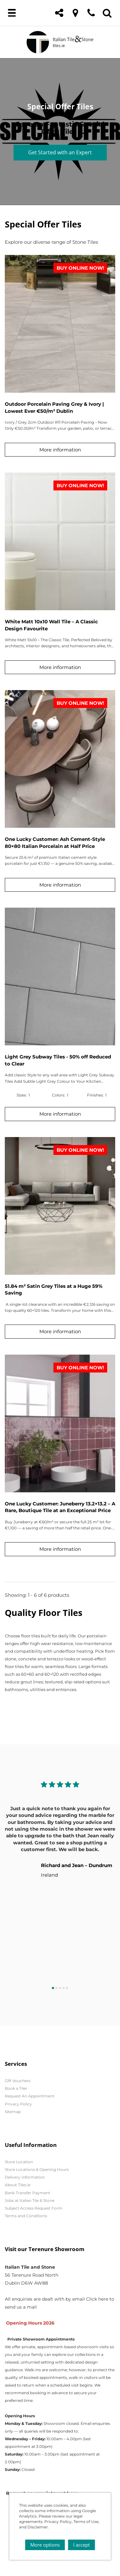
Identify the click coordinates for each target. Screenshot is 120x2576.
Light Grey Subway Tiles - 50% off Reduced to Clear (58, 1060)
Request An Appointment (29, 2096)
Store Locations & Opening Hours (37, 2169)
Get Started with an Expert (60, 152)
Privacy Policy (18, 2104)
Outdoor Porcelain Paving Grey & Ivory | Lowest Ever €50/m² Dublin (54, 407)
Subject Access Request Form (33, 2208)
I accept (81, 2544)
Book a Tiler (16, 2088)
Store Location (19, 2161)
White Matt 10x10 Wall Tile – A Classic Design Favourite (51, 625)
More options (45, 2544)
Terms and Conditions (26, 2215)
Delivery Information (25, 2177)
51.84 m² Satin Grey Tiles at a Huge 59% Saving (53, 1289)
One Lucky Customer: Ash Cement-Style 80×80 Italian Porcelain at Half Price (55, 842)
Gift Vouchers (17, 2080)
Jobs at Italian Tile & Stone (29, 2200)
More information (60, 450)
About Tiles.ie (17, 2184)
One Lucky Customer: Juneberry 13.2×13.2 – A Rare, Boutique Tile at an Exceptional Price (60, 1507)
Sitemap (13, 2111)
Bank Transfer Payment (27, 2192)
